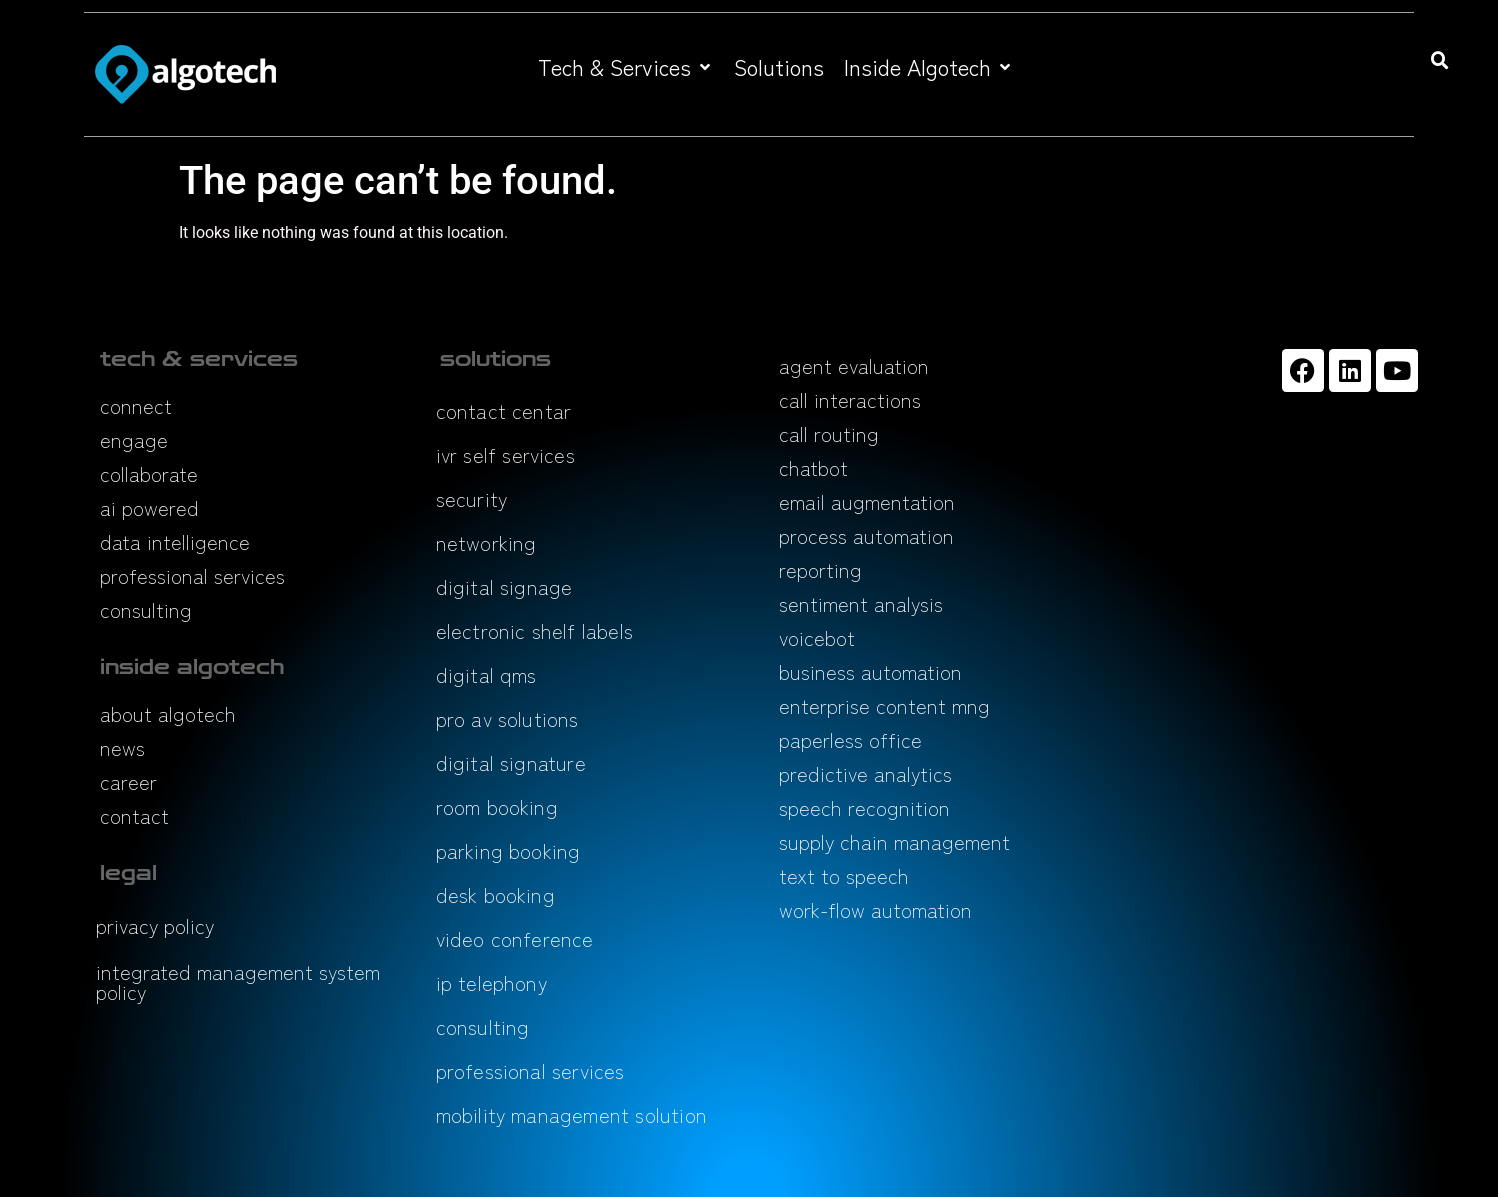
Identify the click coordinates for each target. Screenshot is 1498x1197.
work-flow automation (875, 909)
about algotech (168, 713)
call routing (829, 433)
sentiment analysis (861, 603)
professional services (192, 575)
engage (134, 439)
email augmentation (867, 501)
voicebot (817, 637)
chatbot (813, 467)
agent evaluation (854, 365)
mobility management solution (572, 1114)
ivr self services (505, 454)
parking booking (508, 850)
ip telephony (491, 982)
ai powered (149, 507)
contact (134, 815)
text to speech (844, 875)
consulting (146, 609)
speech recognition (864, 807)
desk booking (495, 894)
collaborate (149, 473)
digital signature (511, 762)
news (122, 747)
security (472, 498)
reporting (820, 569)
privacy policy (155, 925)
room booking (497, 806)
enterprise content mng (884, 705)
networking (486, 542)
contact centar (504, 410)
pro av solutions (507, 718)
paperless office (850, 739)
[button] (626, 66)
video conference (515, 938)
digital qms (486, 674)
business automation (870, 671)
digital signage (504, 586)
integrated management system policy (238, 981)
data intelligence (175, 541)
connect (136, 405)
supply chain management (894, 841)
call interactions (850, 399)
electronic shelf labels (535, 630)
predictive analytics (865, 773)
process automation (866, 535)
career (128, 781)
